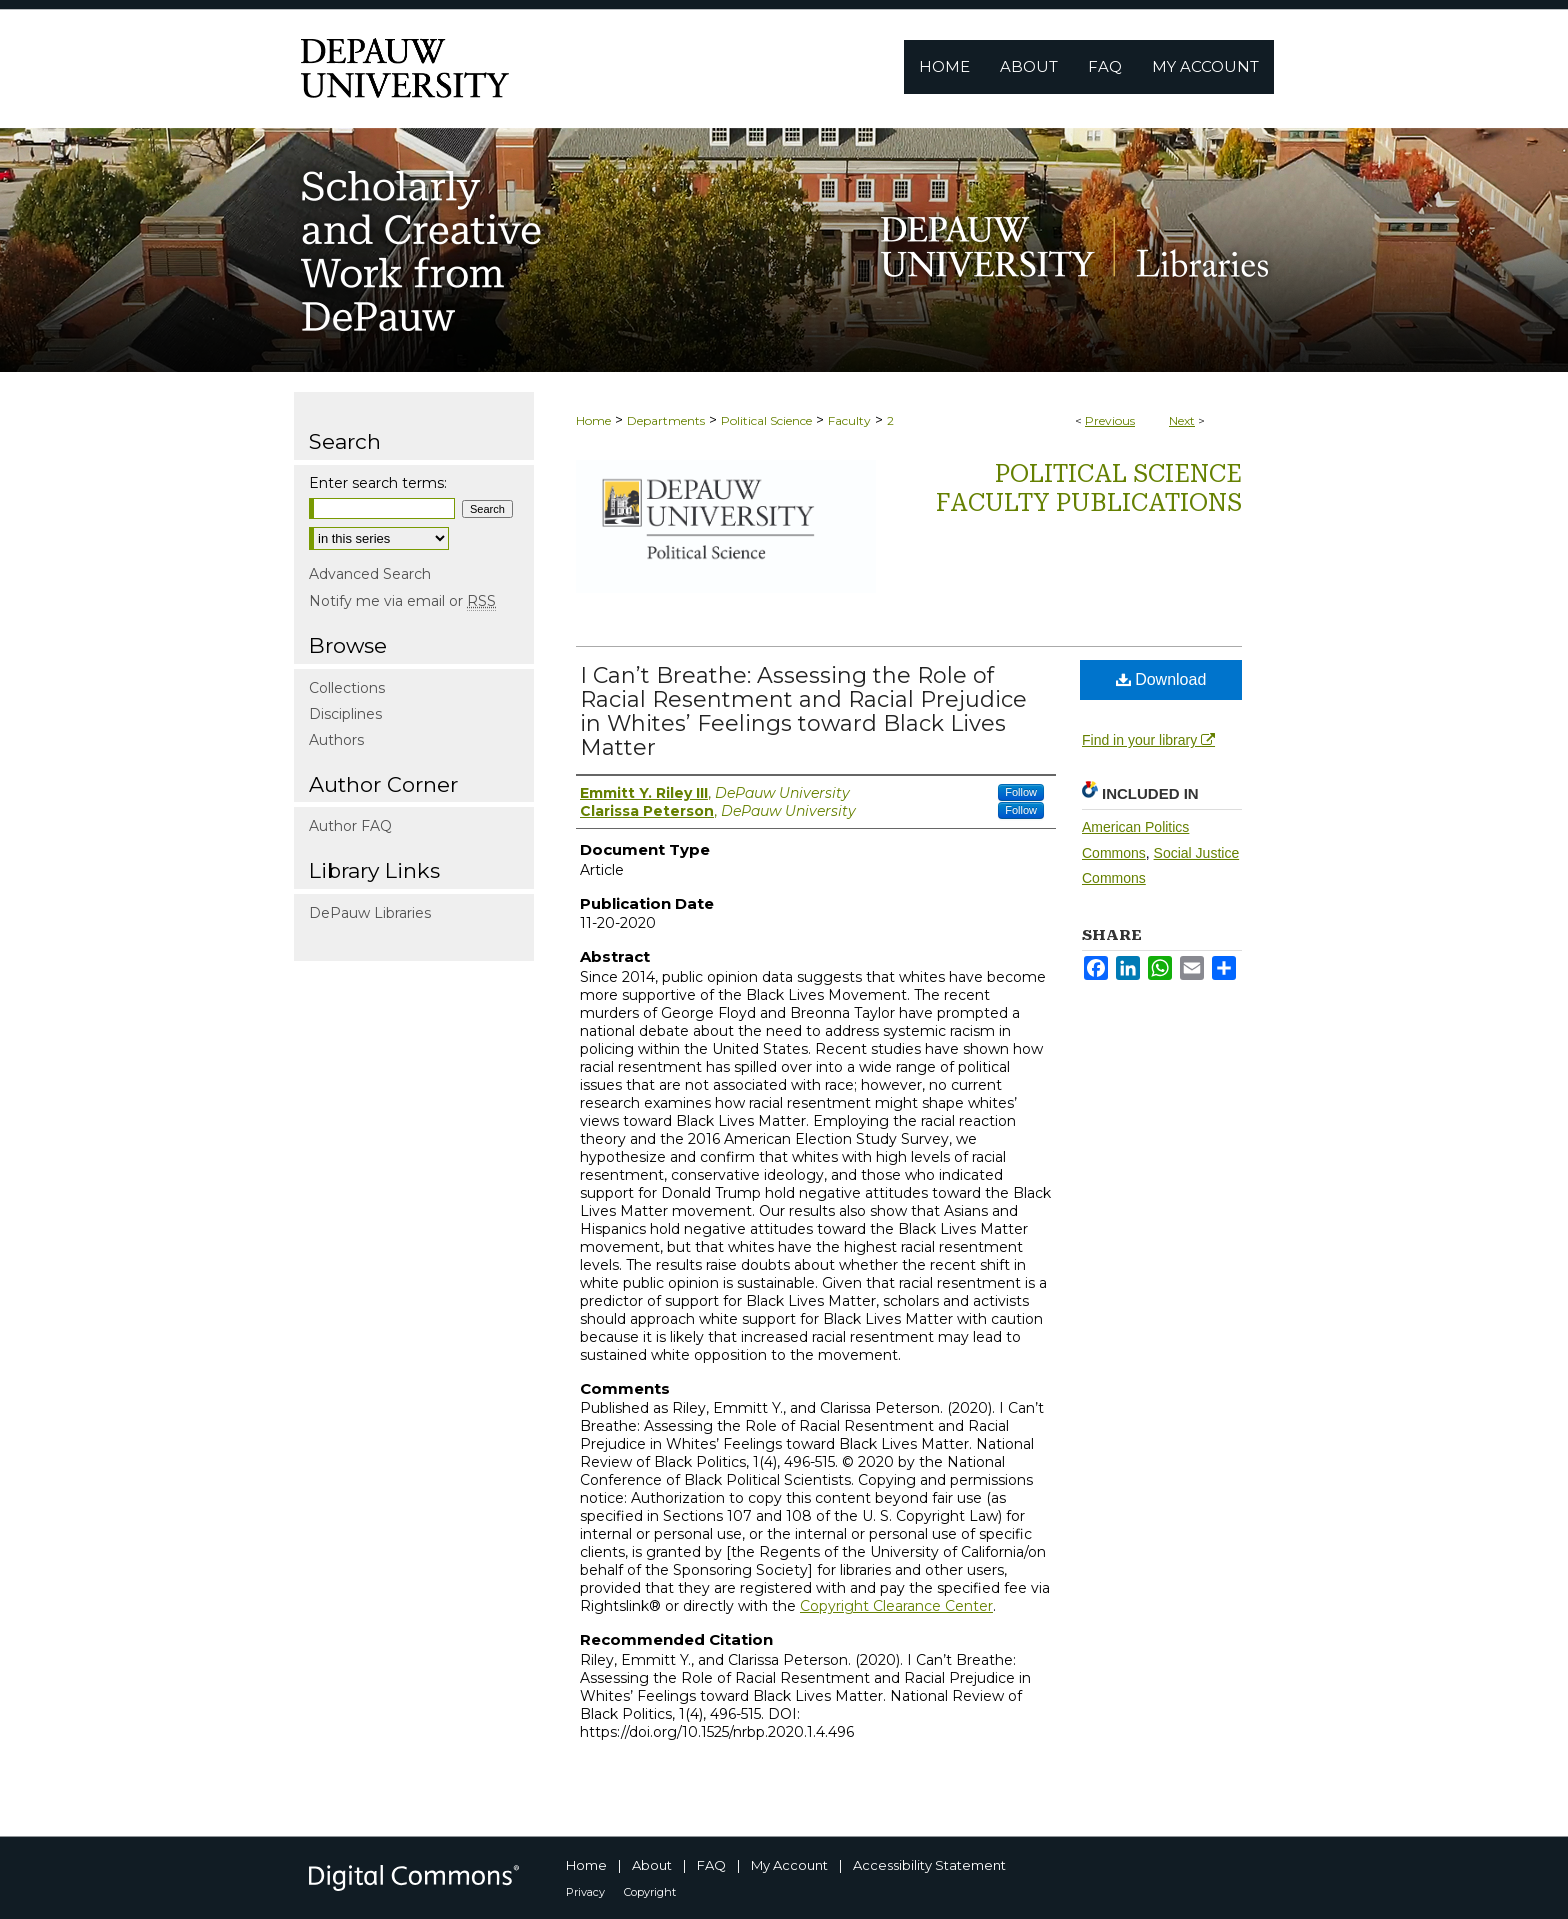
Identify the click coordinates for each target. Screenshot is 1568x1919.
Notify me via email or (402, 601)
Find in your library (1148, 740)
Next (1182, 420)
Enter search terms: (378, 483)
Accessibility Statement (929, 1865)
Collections (347, 688)
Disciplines (345, 714)
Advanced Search (370, 574)
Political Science (766, 420)
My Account (789, 1865)
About (652, 1865)
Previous (1110, 420)
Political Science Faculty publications (1089, 488)
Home (593, 420)
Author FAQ (350, 826)
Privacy (585, 1892)
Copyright (650, 1892)
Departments (666, 420)
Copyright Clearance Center (896, 1606)
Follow (1021, 792)
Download (1161, 679)
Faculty (849, 420)
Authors (336, 740)
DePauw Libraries (370, 913)
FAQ (711, 1865)
